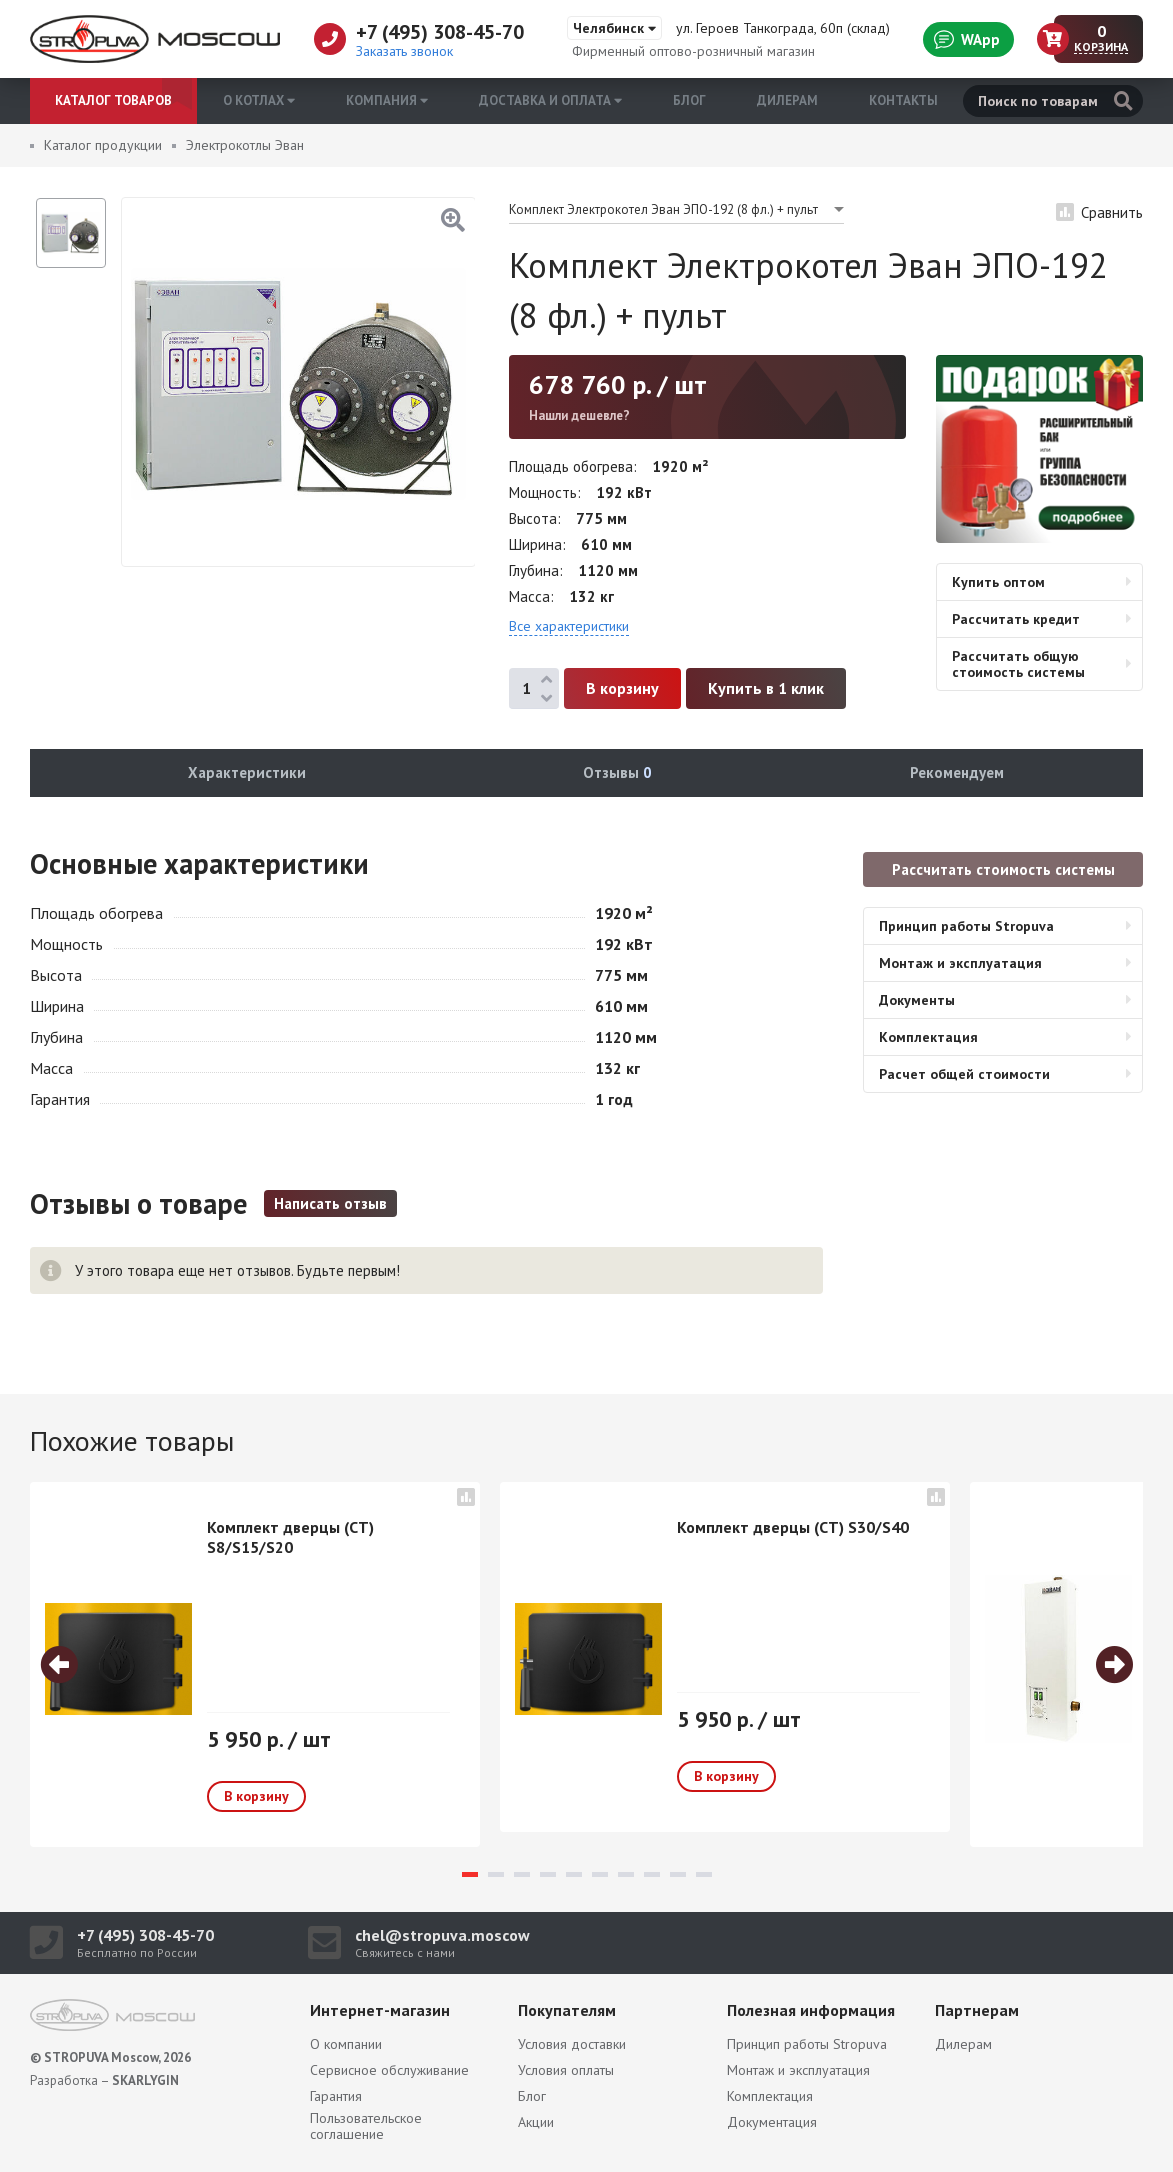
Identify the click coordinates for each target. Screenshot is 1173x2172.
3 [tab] (522, 1874)
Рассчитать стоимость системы (1003, 869)
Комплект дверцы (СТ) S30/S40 (793, 1527)
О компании (346, 2044)
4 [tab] (548, 1874)
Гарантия (336, 2096)
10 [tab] (704, 1874)
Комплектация (928, 1037)
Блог (689, 100)
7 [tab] (626, 1874)
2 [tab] (496, 1874)
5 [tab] (574, 1874)
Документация (772, 2122)
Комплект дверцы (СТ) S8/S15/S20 (290, 1537)
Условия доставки (572, 2044)
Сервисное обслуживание (389, 2070)
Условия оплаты (566, 2070)
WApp (967, 39)
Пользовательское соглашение (366, 2126)
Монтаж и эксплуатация (960, 963)
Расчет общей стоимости (964, 1074)
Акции (536, 2122)
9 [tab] (678, 1874)
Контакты (903, 100)
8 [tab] (652, 1874)
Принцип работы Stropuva (966, 926)
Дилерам (787, 100)
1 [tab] (470, 1874)
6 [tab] (600, 1874)
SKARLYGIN (145, 2080)
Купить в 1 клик (766, 688)
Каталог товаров (113, 100)
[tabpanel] (255, 1664)
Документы (917, 1000)
